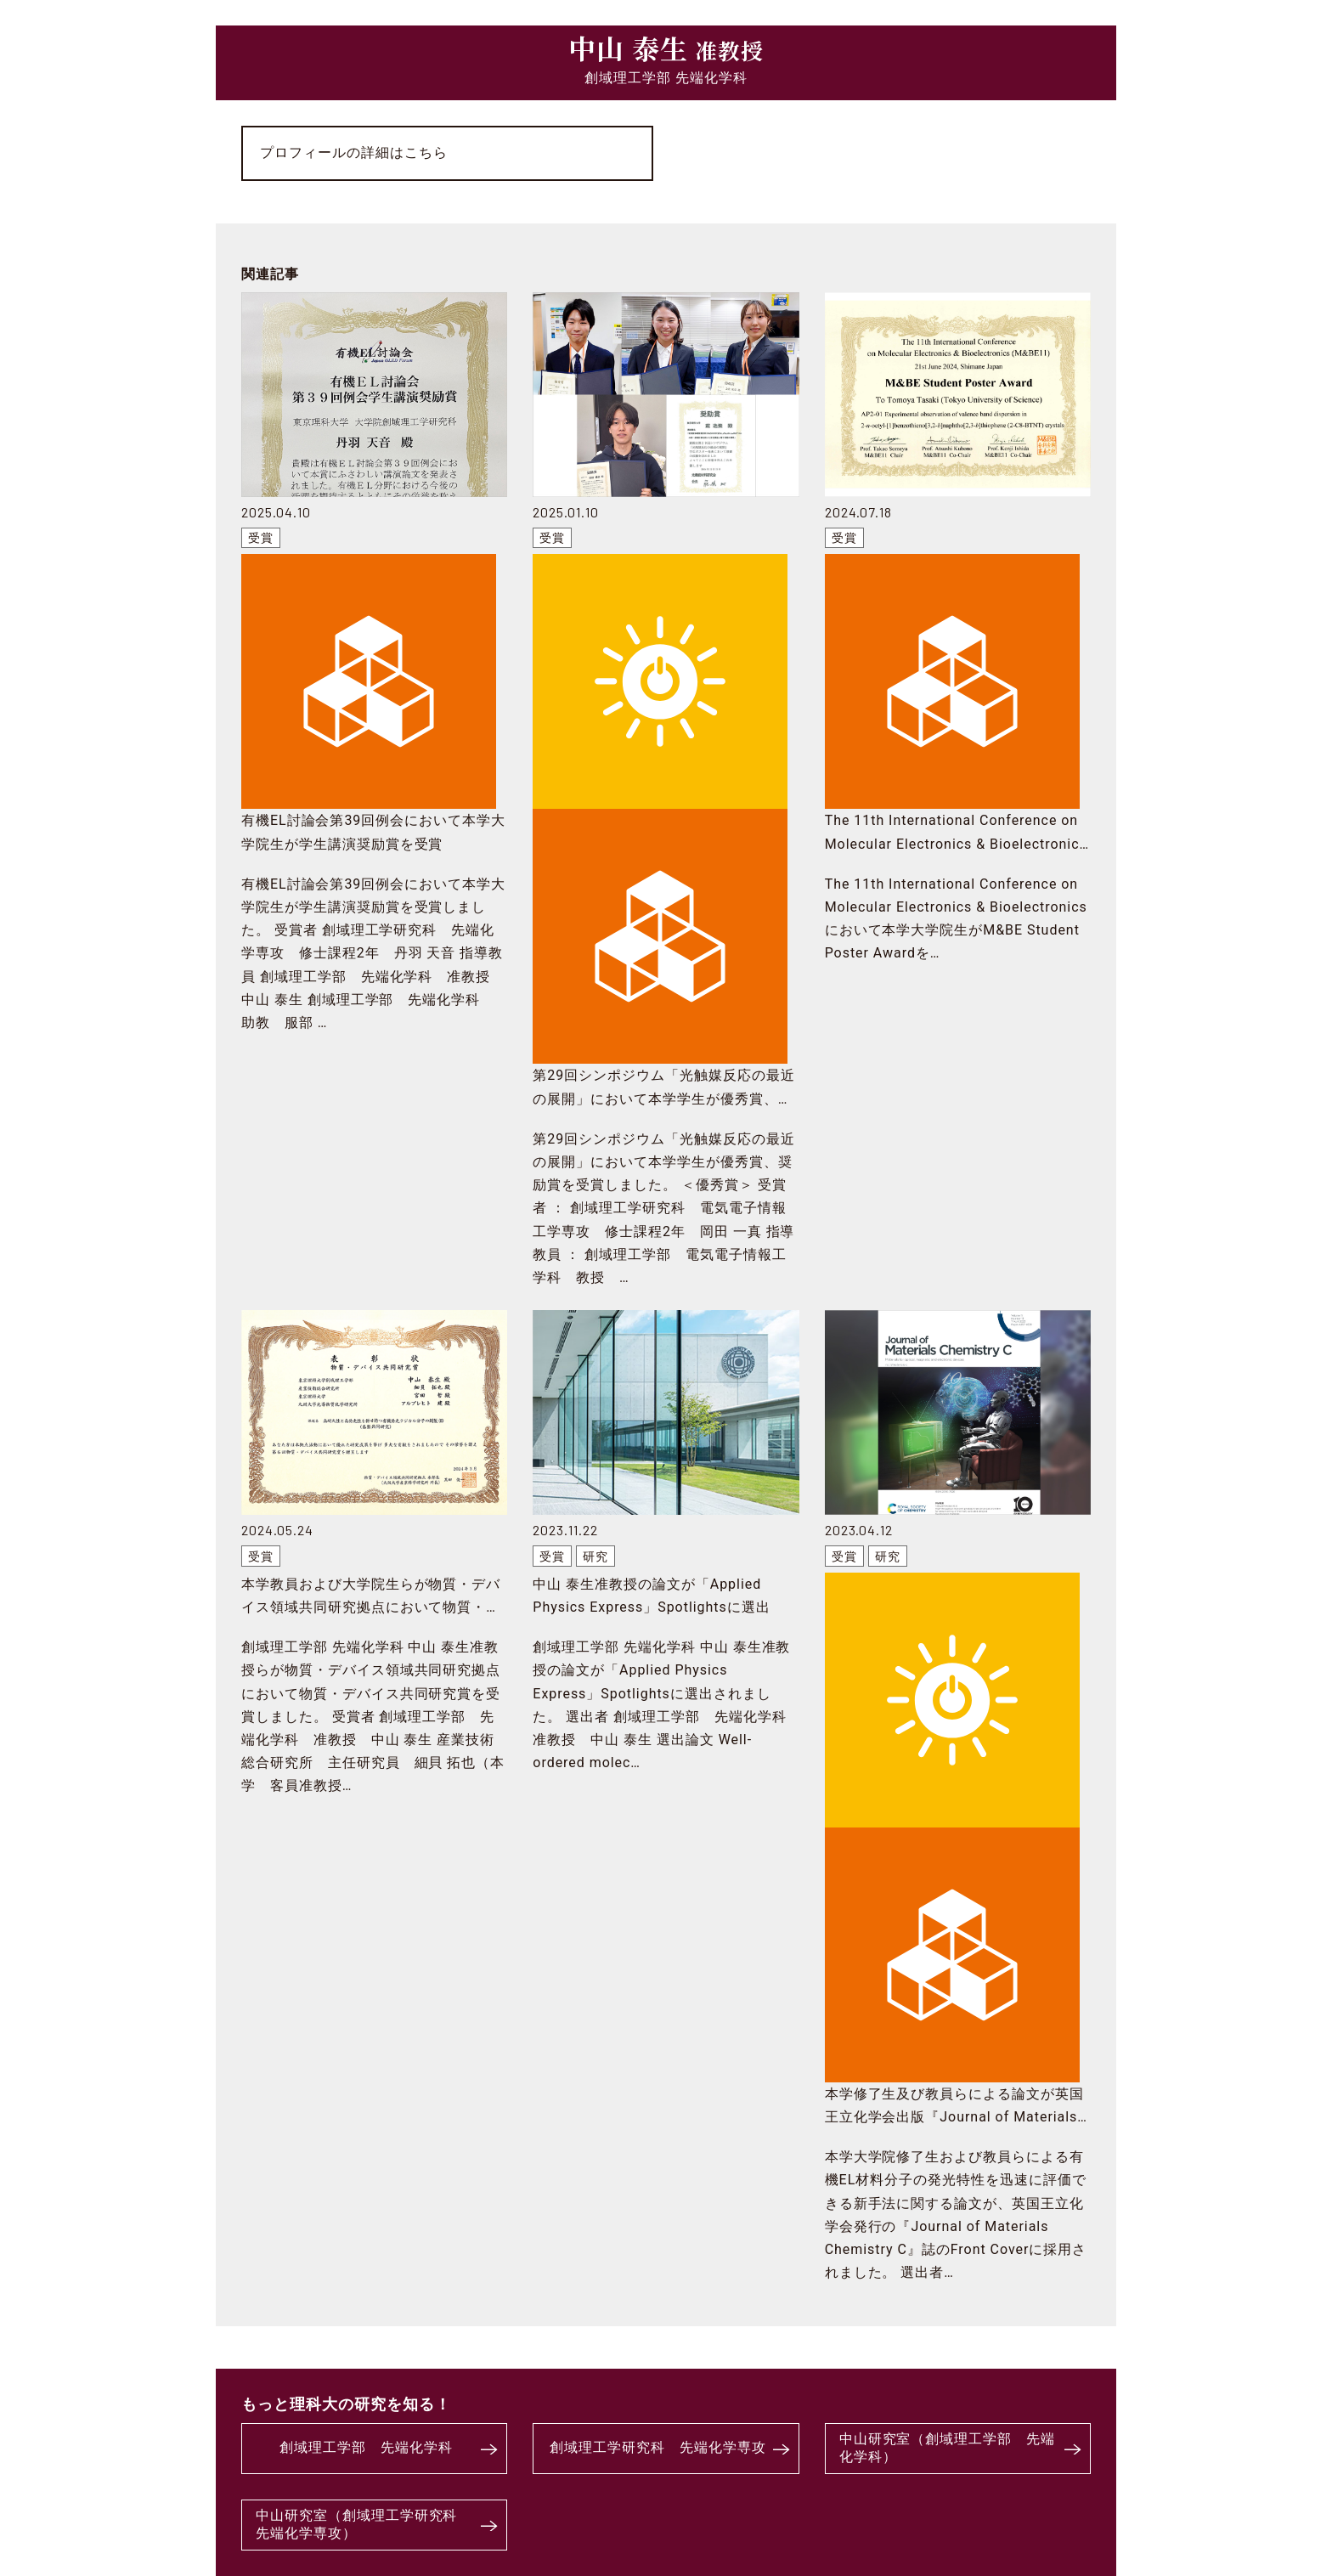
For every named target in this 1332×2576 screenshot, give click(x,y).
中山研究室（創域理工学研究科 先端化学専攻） (363, 2524)
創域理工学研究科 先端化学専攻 (657, 2447)
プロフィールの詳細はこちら (353, 152)
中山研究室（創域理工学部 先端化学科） (947, 2448)
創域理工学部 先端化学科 (366, 2447)
